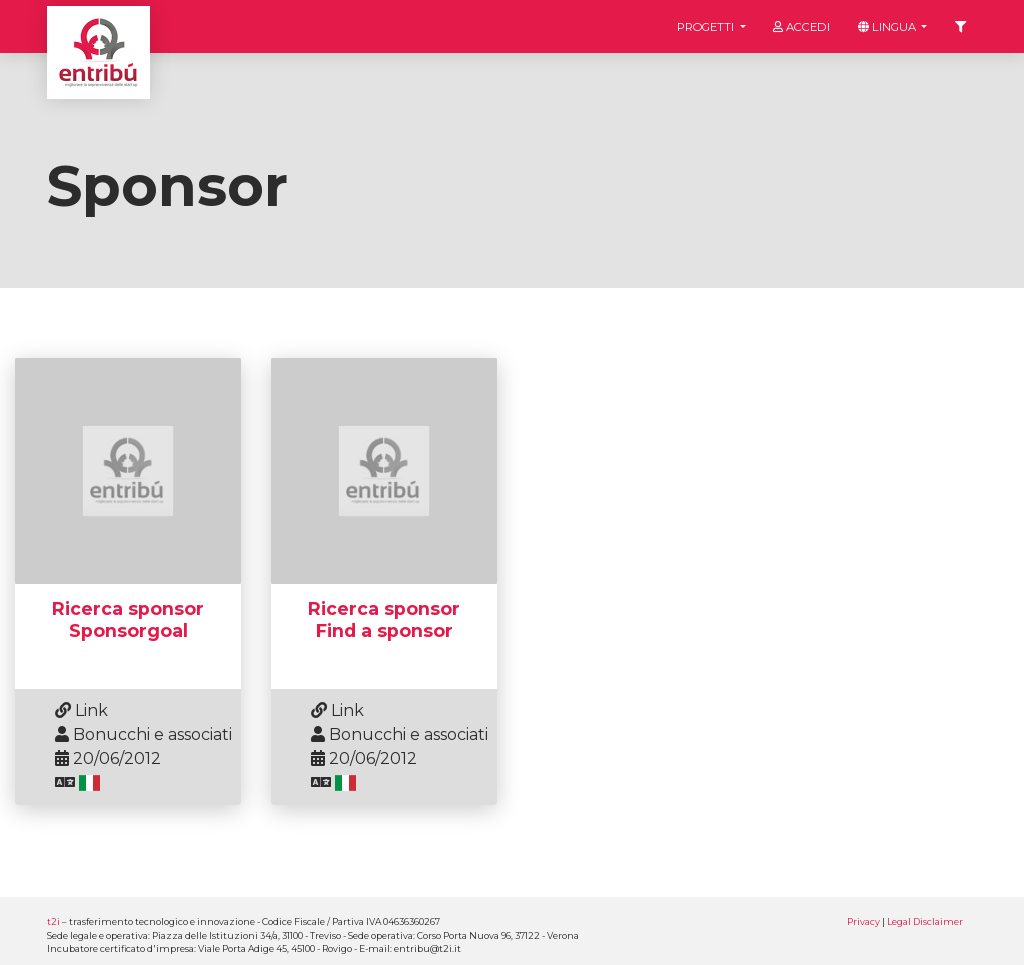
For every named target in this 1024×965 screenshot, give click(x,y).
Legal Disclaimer (925, 921)
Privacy (863, 921)
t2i (53, 921)
